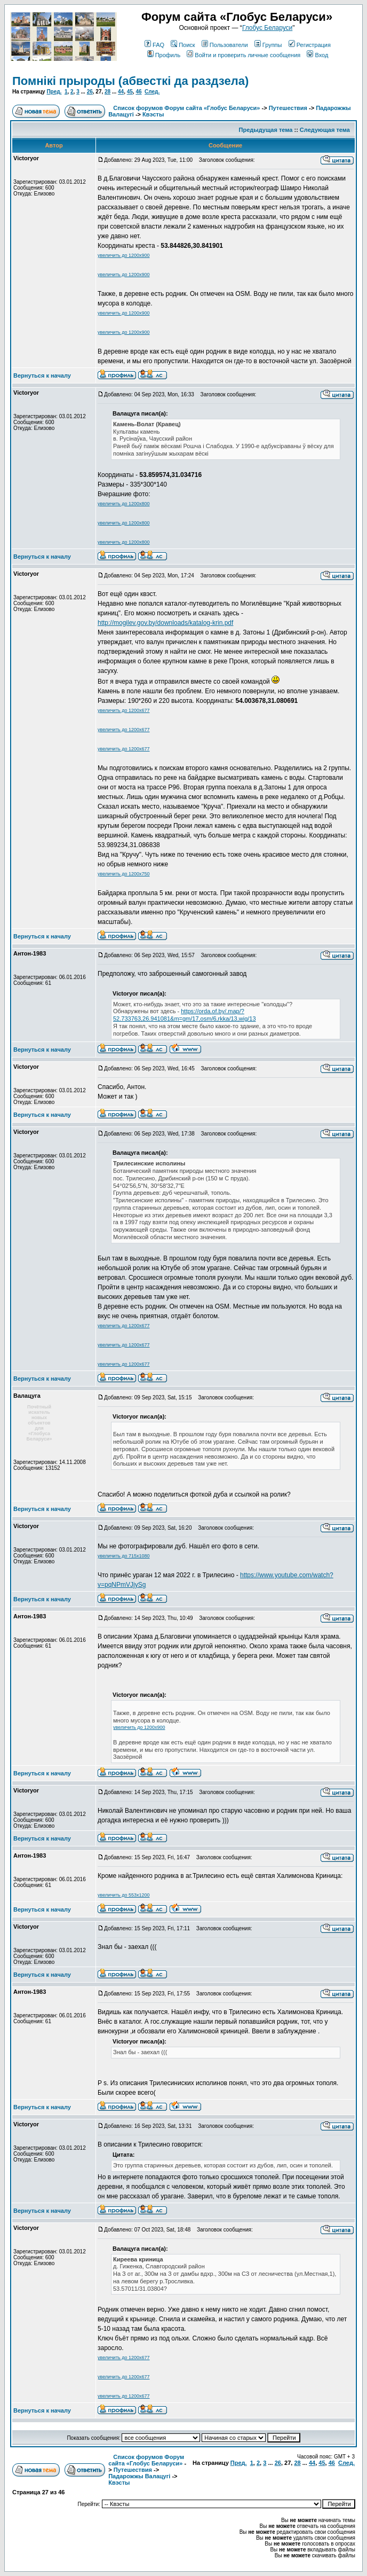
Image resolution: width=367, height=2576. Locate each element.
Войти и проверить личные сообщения (243, 55)
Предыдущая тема (266, 130)
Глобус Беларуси (267, 28)
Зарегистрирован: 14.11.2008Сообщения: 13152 (49, 1465)
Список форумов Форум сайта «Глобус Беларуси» (186, 108)
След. (152, 92)
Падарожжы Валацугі (139, 2476)
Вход (317, 55)
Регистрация (310, 45)
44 (121, 92)
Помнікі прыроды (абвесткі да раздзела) (130, 81)
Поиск (183, 45)
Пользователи (225, 45)
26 (90, 92)
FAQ (154, 45)
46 (138, 92)
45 (130, 92)
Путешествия (288, 108)
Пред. (53, 92)
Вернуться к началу (42, 375)
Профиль (164, 55)
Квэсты (153, 114)
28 (107, 92)
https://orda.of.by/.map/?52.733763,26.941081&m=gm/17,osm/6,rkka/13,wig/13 (184, 1015)
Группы (268, 45)
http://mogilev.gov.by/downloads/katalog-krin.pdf (165, 623)
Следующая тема (325, 130)
